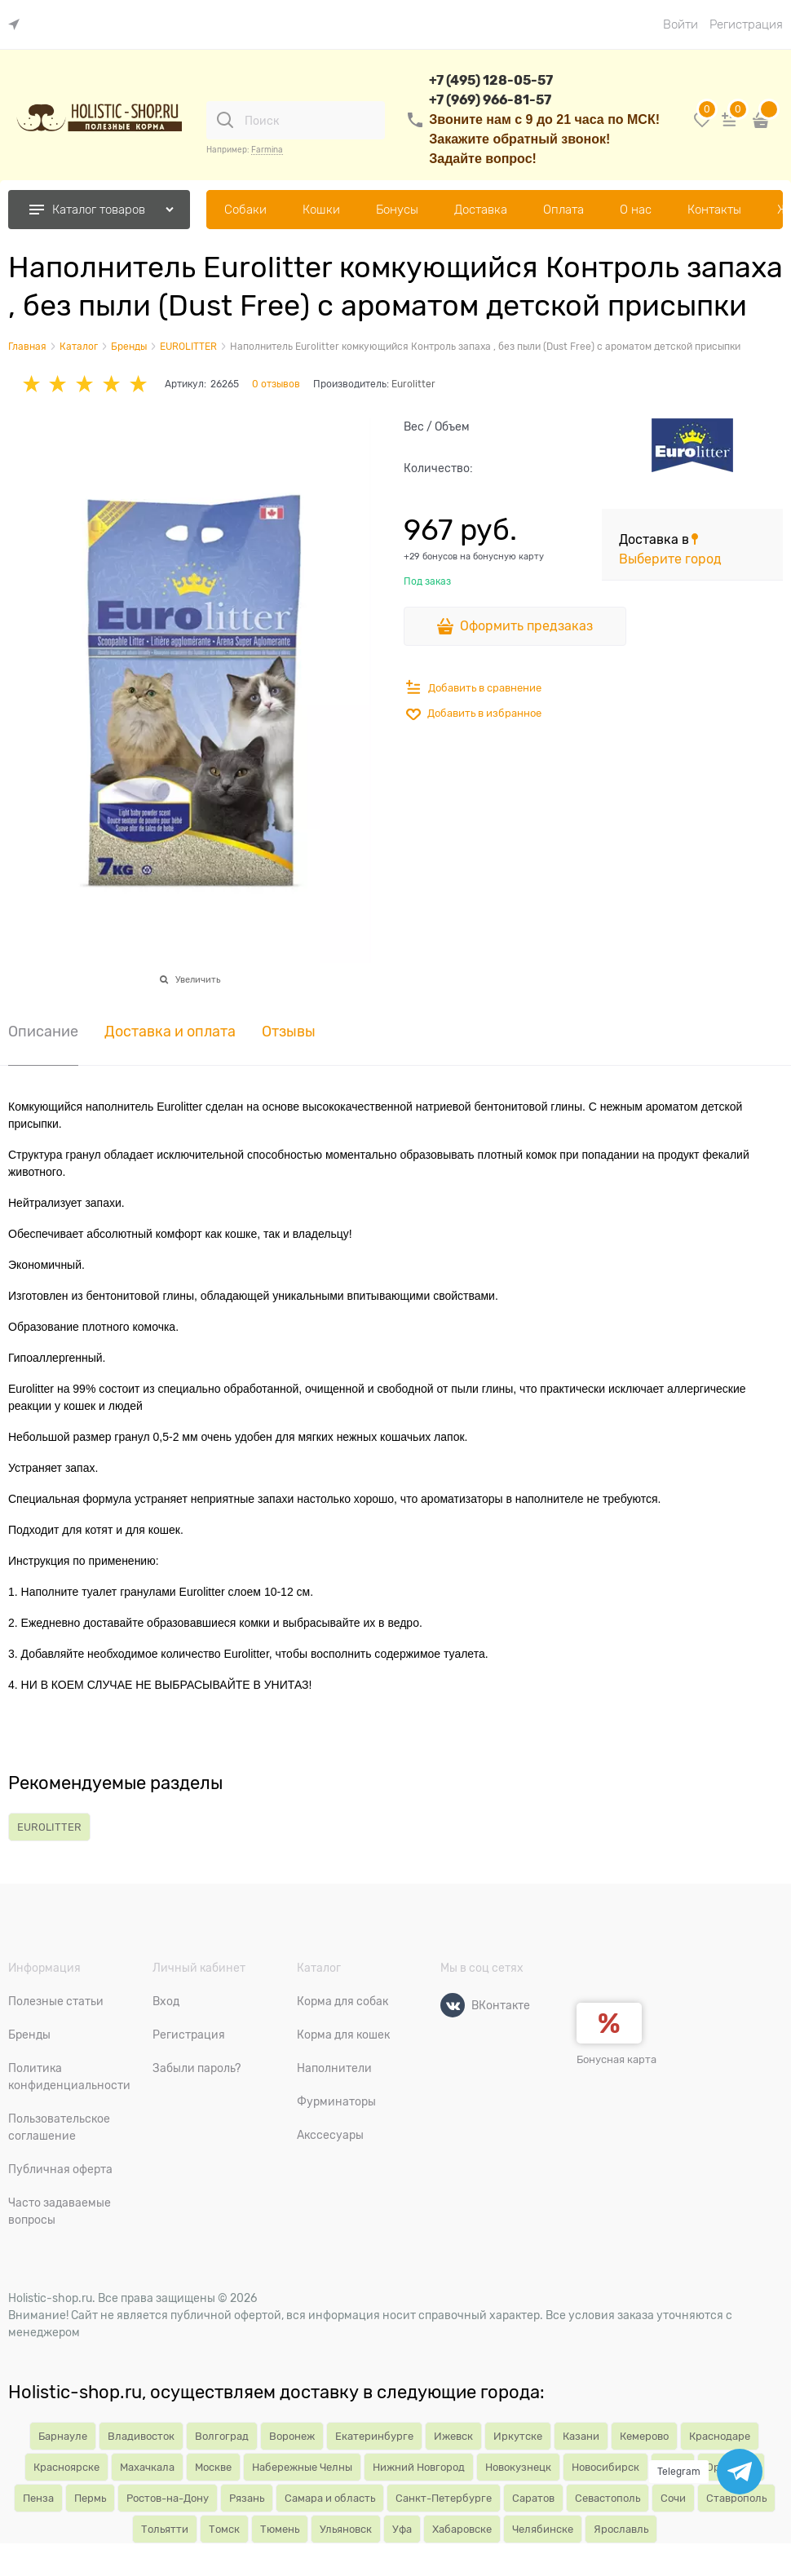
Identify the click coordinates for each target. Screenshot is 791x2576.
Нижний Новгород (419, 2467)
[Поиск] (225, 119)
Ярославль (621, 2529)
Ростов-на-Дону (167, 2498)
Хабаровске (462, 2529)
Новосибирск (605, 2467)
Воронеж (292, 2436)
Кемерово (644, 2436)
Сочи (673, 2498)
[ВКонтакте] (452, 2005)
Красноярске (66, 2467)
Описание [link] (43, 1032)
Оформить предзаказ (526, 626)
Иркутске (517, 2436)
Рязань (246, 2498)
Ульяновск (346, 2529)
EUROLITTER (49, 1827)
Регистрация (746, 24)
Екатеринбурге (374, 2436)
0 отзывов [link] (276, 384)
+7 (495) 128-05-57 (491, 80)
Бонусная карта (616, 2059)
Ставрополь (736, 2498)
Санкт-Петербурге (444, 2498)
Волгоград (222, 2436)
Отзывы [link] (289, 1032)
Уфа (402, 2529)
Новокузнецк (518, 2467)
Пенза (38, 2498)
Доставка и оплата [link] (170, 1032)
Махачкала (147, 2467)
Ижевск (453, 2436)
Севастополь (607, 2498)
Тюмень (279, 2529)
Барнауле (62, 2436)
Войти (680, 24)
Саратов (533, 2498)
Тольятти (164, 2529)
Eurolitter (413, 384)
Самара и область (330, 2498)
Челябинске (542, 2529)
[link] (18, 25)
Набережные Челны (302, 2467)
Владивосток (141, 2436)
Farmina (267, 149)
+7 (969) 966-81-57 (490, 100)
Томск (224, 2529)
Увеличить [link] (197, 979)
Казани (581, 2436)
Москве (213, 2467)
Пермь (90, 2498)
